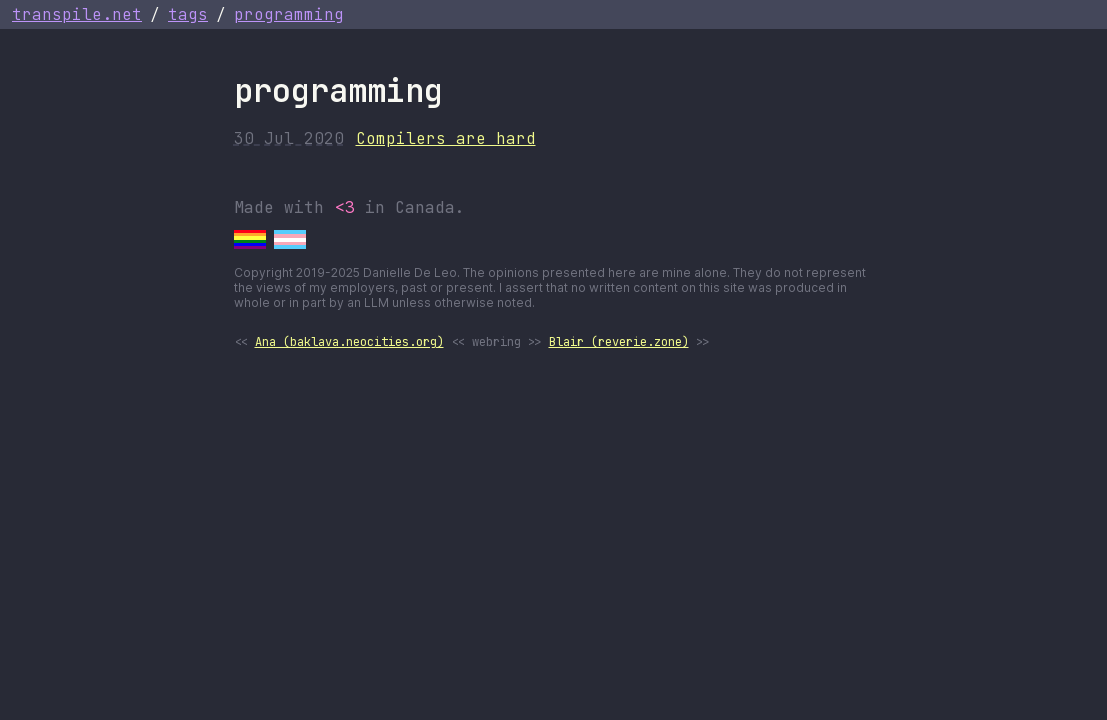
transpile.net (77, 14)
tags (188, 14)
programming (289, 14)
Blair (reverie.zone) (619, 342)
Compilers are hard (446, 138)
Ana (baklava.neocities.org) (349, 342)
